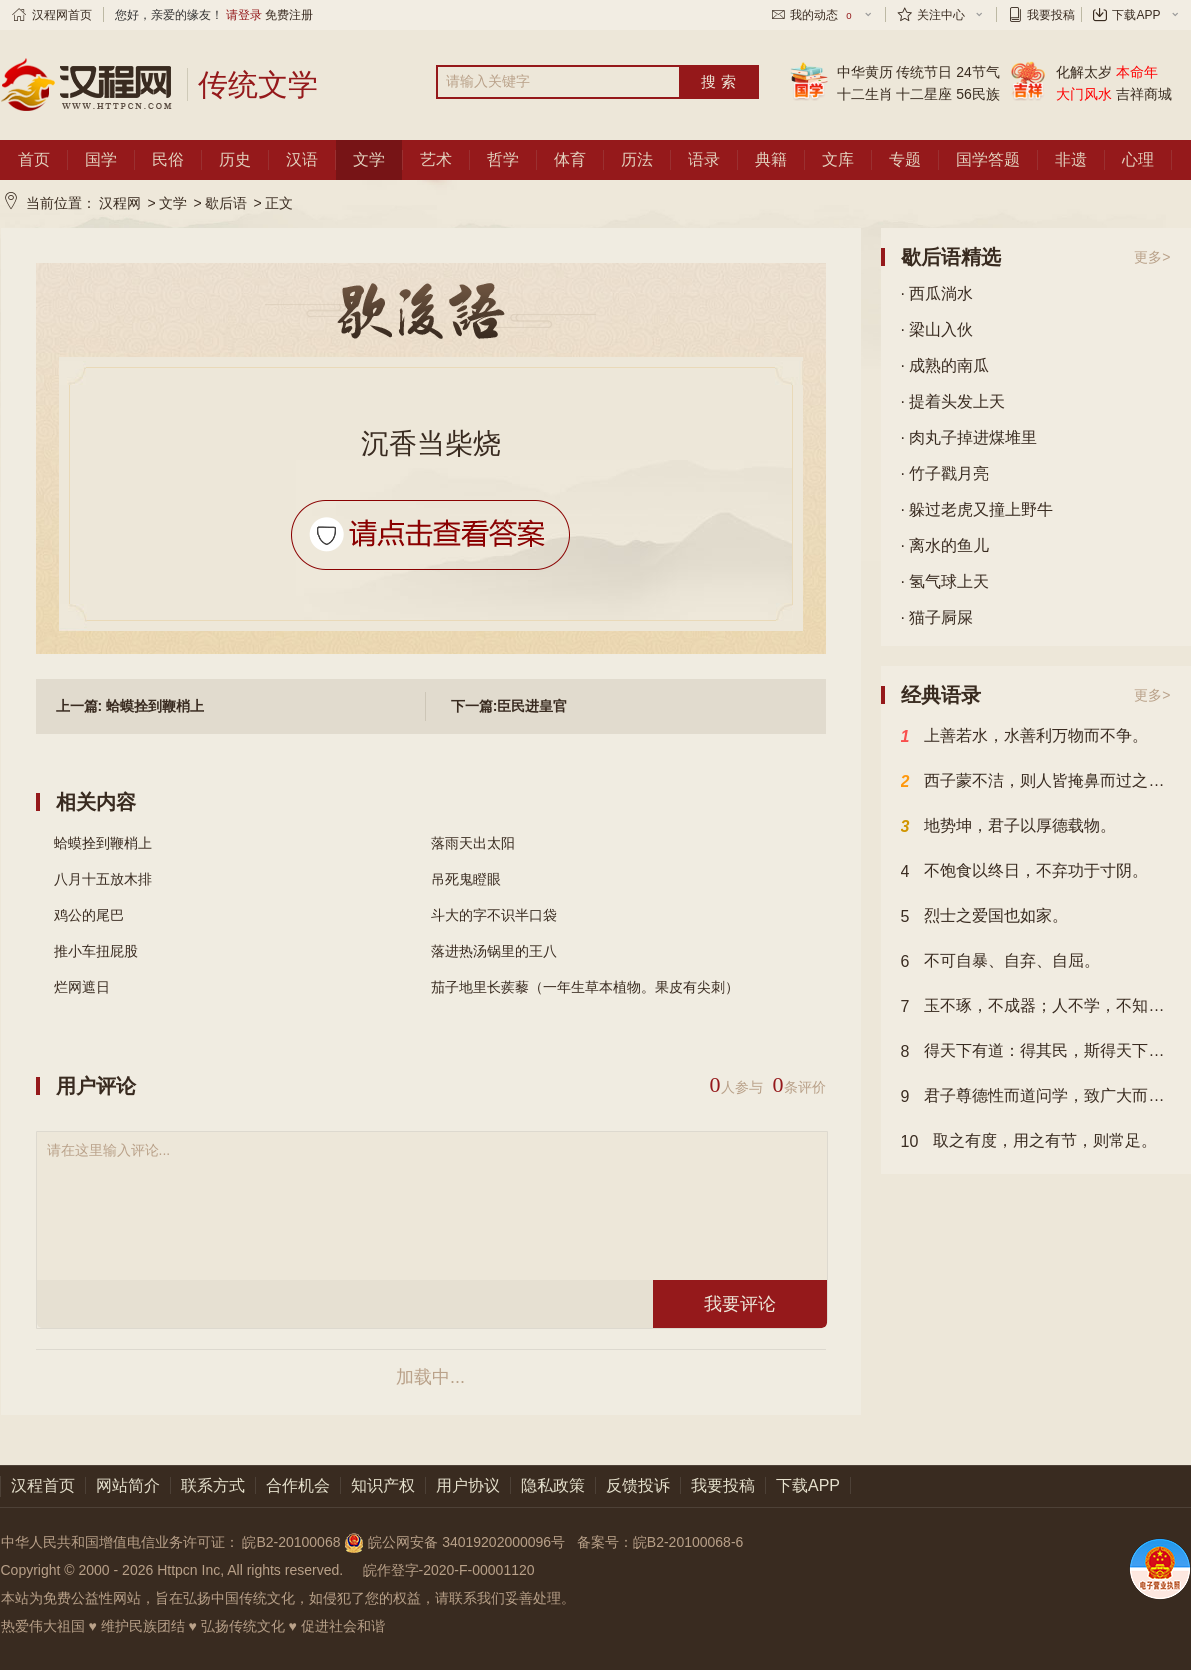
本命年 (1137, 72)
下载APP (1136, 15)
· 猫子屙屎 (937, 617)
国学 (101, 159)
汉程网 (120, 203)
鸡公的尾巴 (89, 915)
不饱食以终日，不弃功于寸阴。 (1025, 872)
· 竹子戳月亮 (945, 473)
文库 (838, 159)
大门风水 (1084, 94)
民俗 (168, 159)
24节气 (978, 72)
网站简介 (128, 1485)
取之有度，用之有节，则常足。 (1029, 1142)
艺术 (436, 159)
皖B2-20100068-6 (688, 1542)
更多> (1152, 257)
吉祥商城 (1144, 94)
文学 (369, 159)
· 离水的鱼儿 (945, 545)
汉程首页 (43, 1485)
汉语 (302, 159)
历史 (235, 159)
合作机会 (298, 1485)
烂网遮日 (82, 987)
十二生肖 (865, 94)
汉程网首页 (62, 15)
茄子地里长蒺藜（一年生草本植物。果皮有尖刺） (585, 987)
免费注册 (289, 15)
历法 (637, 159)
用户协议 (468, 1485)
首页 (34, 159)
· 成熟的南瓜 (945, 365)
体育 (570, 159)
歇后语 (226, 203)
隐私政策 (553, 1485)
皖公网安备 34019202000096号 (456, 1542)
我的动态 (822, 15)
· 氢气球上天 (945, 581)
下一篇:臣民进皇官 (509, 706)
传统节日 (924, 72)
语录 (704, 159)
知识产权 (383, 1485)
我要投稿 (1051, 15)
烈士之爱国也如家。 (985, 917)
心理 (1138, 159)
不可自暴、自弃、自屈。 (1001, 962)
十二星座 (924, 94)
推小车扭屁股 (96, 951)
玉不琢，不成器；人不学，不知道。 (1036, 1007)
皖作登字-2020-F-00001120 (449, 1570)
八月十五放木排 (103, 879)
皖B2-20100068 (291, 1542)
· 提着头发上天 (953, 401)
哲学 (503, 159)
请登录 (244, 15)
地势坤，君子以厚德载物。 (1009, 827)
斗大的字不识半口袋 (494, 915)
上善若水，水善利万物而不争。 (1025, 737)
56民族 (978, 94)
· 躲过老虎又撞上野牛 (977, 509)
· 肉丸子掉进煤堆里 (969, 437)
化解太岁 (1084, 72)
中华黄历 (865, 72)
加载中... (430, 1377)
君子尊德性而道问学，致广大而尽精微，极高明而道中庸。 (1036, 1097)
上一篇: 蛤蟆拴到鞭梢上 (130, 706)
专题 (905, 159)
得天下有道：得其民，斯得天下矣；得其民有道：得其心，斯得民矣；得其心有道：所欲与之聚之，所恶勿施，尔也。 (1036, 1052)
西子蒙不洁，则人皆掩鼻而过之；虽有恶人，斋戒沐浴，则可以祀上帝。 (1036, 782)
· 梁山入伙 (937, 329)
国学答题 (988, 159)
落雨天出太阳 (473, 843)
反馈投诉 (638, 1485)
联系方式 (213, 1485)
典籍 (771, 159)
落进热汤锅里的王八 (494, 951)
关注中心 (941, 15)
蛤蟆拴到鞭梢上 (103, 843)
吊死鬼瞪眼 (466, 879)
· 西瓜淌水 (937, 293)
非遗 (1071, 159)
